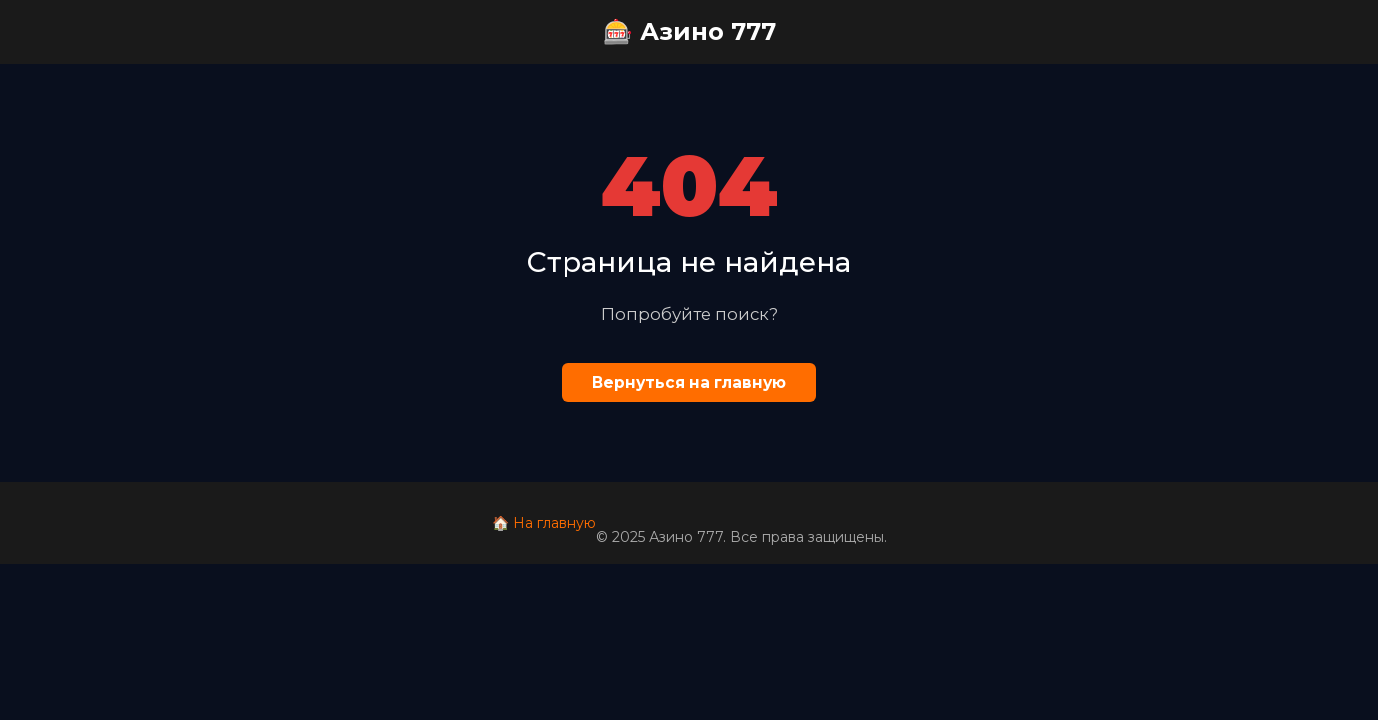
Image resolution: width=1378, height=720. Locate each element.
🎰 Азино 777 (689, 31)
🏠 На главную (544, 523)
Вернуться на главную (689, 382)
